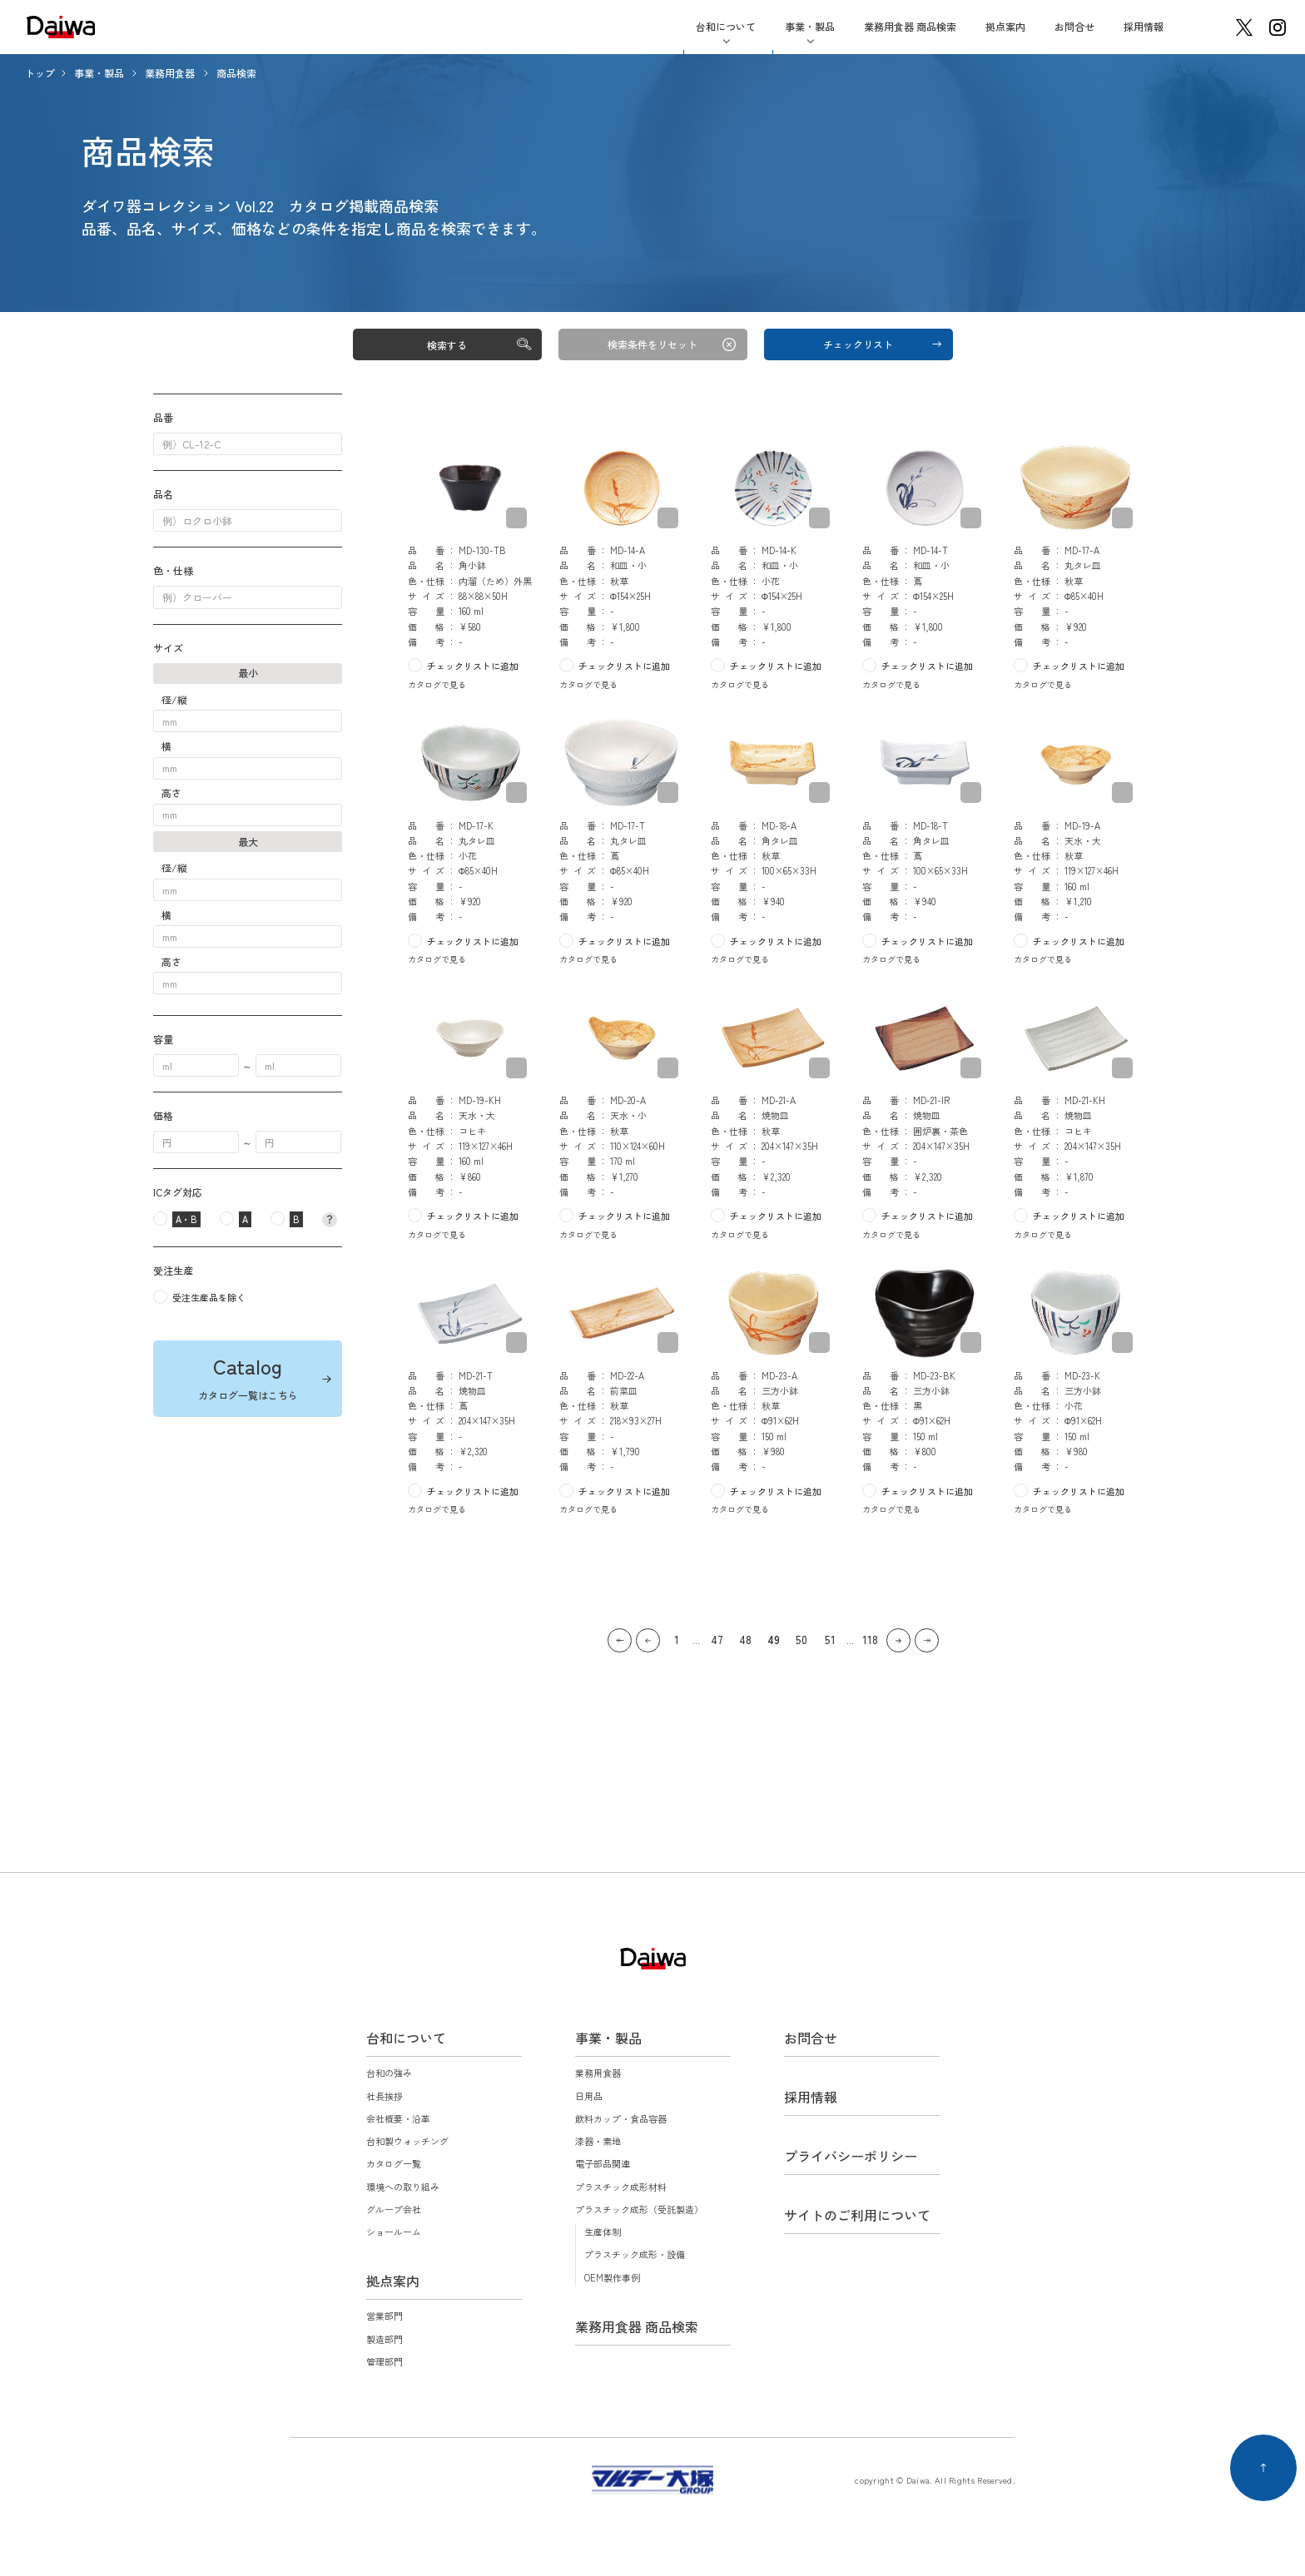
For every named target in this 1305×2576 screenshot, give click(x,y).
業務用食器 (171, 73)
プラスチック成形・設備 (634, 2254)
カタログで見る (437, 684)
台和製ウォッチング (407, 2140)
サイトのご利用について (857, 2215)
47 (717, 1639)
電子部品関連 (602, 2163)
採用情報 (1144, 26)
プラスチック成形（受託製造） (639, 2209)
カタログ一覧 (393, 2163)
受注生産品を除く (209, 1297)
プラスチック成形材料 (621, 2186)
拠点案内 (1005, 26)
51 (830, 1639)
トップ (40, 73)
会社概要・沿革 (398, 2118)
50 (801, 1639)
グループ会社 (393, 2209)
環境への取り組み (402, 2186)
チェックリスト (858, 344)
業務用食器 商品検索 (910, 26)
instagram (1277, 27)
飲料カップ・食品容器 (621, 2118)
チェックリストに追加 (473, 665)
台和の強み (389, 2072)
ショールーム (393, 2231)
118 (870, 1639)
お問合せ (1074, 26)
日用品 (589, 2096)
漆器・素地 (598, 2140)
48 (745, 1639)
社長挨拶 (384, 2096)
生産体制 (602, 2231)
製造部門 (384, 2339)
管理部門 (384, 2361)
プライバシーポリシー (850, 2156)
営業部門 (384, 2315)
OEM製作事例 (612, 2277)
